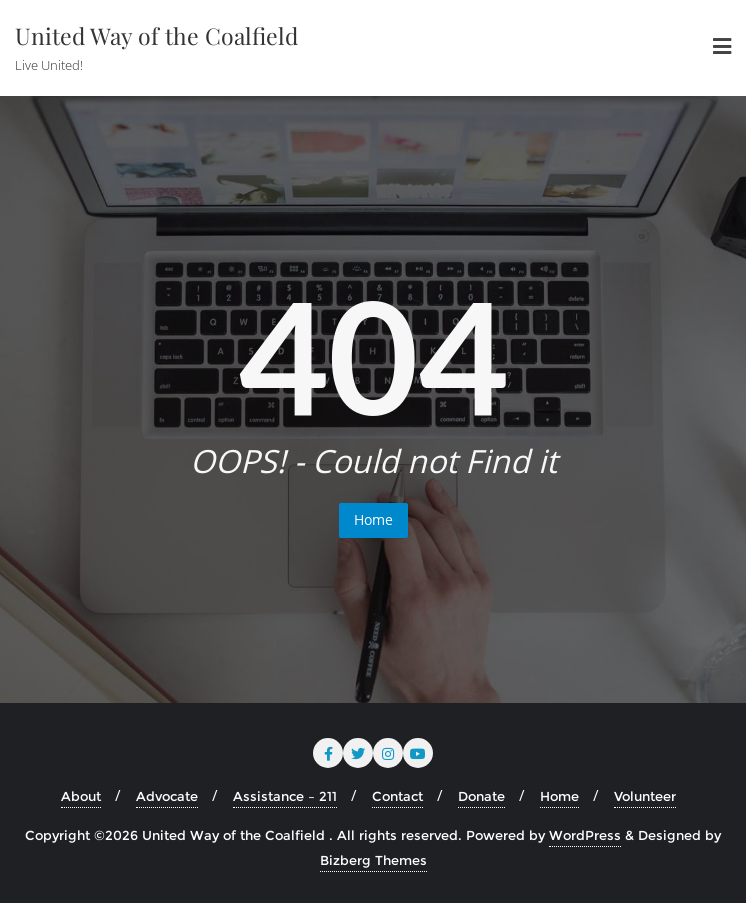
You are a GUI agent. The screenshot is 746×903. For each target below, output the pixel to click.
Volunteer (645, 796)
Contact (397, 796)
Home (373, 519)
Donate (481, 796)
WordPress (585, 835)
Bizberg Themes (373, 860)
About (81, 796)
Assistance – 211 (285, 796)
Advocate (167, 796)
